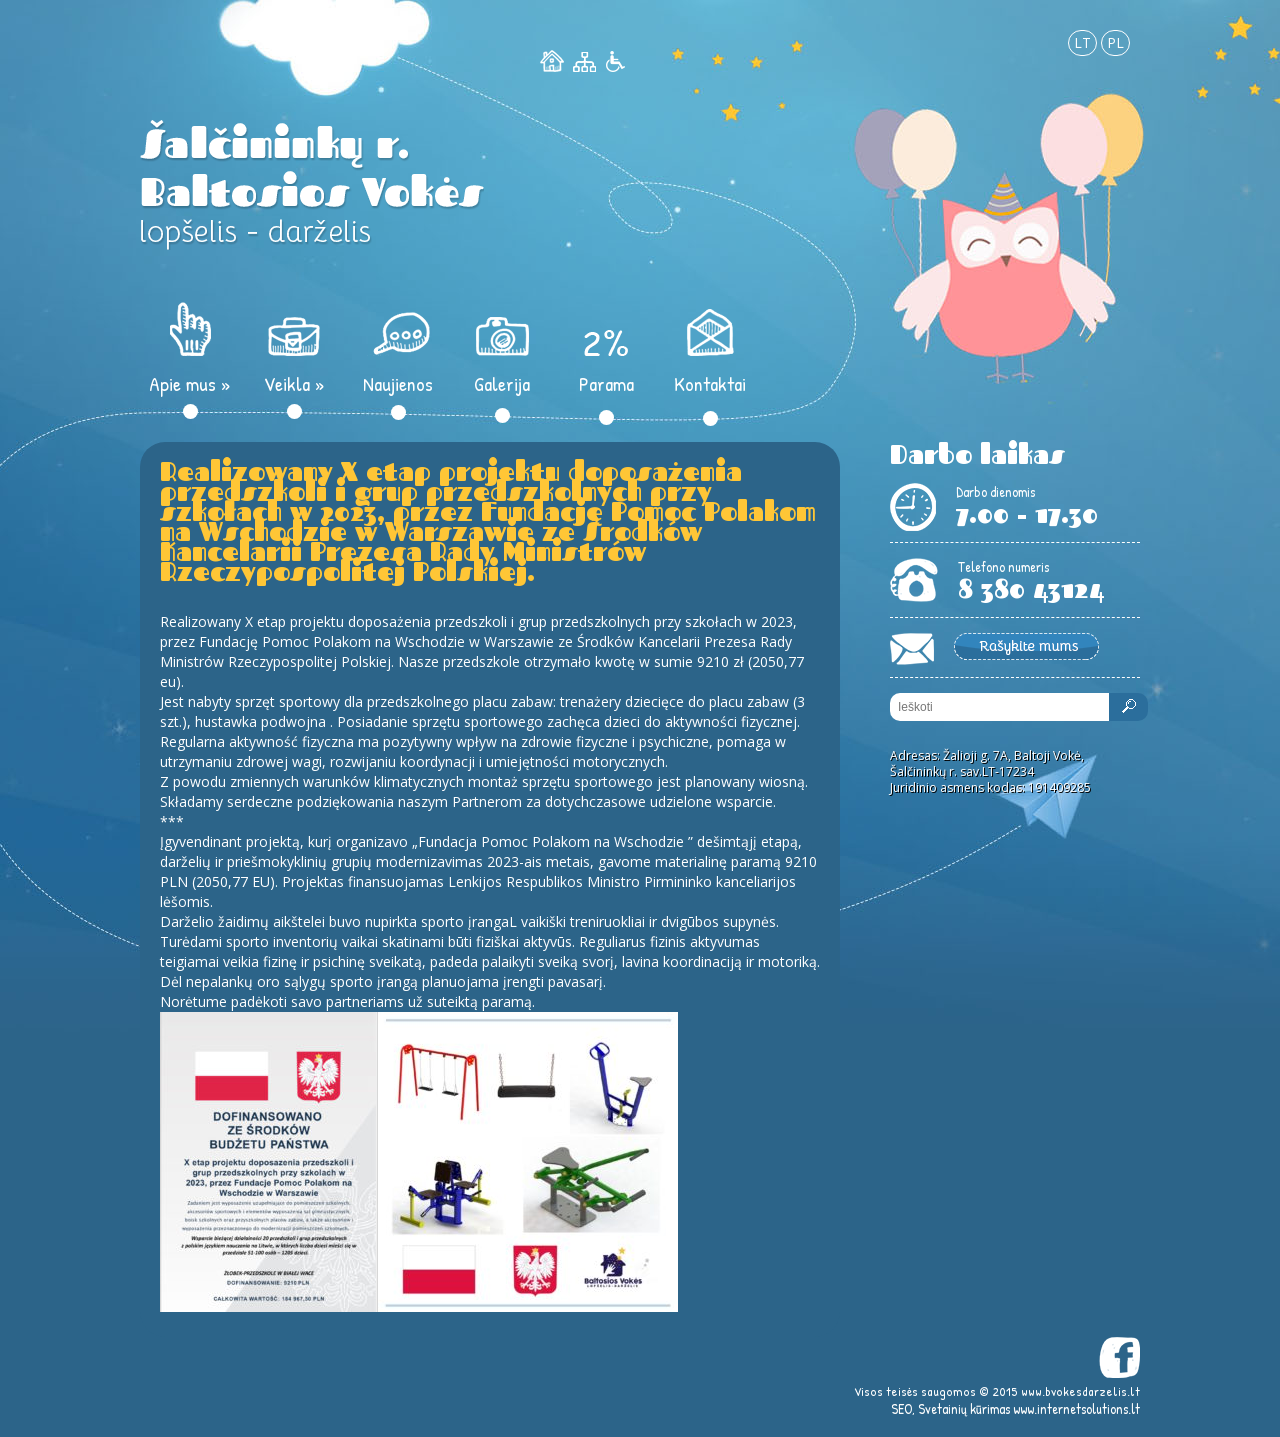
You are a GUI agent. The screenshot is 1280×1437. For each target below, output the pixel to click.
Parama (606, 383)
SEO (901, 1408)
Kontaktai (710, 383)
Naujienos (398, 383)
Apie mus (190, 383)
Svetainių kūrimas (964, 1408)
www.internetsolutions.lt (1076, 1408)
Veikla (294, 383)
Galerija (502, 383)
